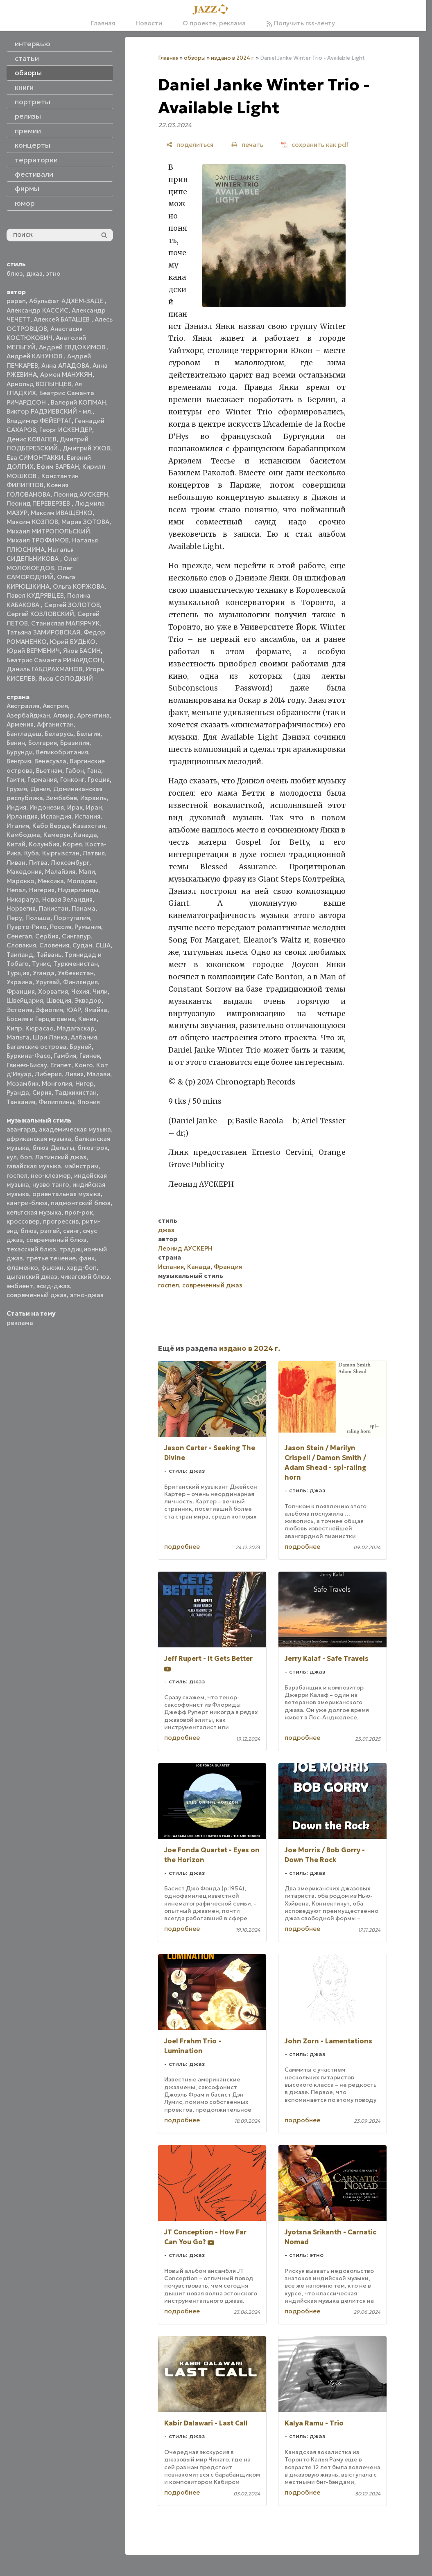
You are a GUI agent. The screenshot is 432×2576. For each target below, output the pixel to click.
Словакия (21, 945)
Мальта (18, 1037)
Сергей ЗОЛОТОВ (72, 605)
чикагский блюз (85, 1276)
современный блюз (56, 1240)
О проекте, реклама (214, 23)
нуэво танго (50, 1184)
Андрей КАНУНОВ (35, 356)
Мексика (51, 881)
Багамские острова (36, 1047)
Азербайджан (28, 715)
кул (12, 1157)
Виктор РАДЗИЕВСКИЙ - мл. (50, 411)
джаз (34, 273)
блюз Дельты (53, 1148)
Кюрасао (39, 1028)
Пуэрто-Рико (27, 927)
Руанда (18, 1092)
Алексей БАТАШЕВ (62, 319)
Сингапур (76, 936)
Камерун (56, 835)
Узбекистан (76, 973)
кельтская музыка (34, 1212)
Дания (40, 789)
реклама (20, 1323)
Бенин (16, 743)
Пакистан (53, 908)
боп (26, 1157)
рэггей (50, 1231)
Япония (88, 1102)
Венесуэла (50, 761)
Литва (38, 862)
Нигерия (41, 890)
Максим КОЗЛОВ (32, 522)
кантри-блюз (27, 1203)
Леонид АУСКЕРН (81, 494)
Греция (99, 779)
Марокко (20, 881)
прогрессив (61, 1221)
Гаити (15, 779)
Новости (149, 23)
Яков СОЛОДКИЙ (65, 678)
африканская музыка (39, 1139)
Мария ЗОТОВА (85, 522)
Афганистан (55, 724)
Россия (60, 927)
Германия (42, 779)
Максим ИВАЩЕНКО (62, 513)
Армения (20, 724)
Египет (60, 1065)
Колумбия (44, 844)
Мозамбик (22, 1083)
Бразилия (74, 743)
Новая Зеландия (67, 899)
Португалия (72, 918)
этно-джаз (87, 1295)
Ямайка (95, 1010)
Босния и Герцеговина (41, 1019)
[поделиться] (190, 144)
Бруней (81, 1047)
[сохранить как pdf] (315, 144)
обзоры (195, 57)
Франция (21, 991)
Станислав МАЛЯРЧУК (65, 623)
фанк (87, 1258)
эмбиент (20, 1286)
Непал (16, 890)
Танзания (21, 1102)
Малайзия (60, 871)
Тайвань (48, 954)
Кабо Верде (51, 826)
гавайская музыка (34, 1166)
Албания (84, 1037)
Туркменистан (75, 963)
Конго (84, 1065)
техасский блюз (31, 1249)
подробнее (182, 1546)
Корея (72, 844)
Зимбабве (61, 798)
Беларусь (59, 734)
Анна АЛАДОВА (65, 365)
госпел (17, 1175)
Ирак (75, 807)
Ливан (16, 862)
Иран (94, 807)
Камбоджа (23, 835)
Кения (87, 1019)
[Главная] (212, 10)
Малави (98, 1074)
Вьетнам (49, 770)
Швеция (58, 1000)
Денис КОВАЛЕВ (32, 439)
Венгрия (19, 761)
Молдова (81, 881)
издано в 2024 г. (233, 57)
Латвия (94, 853)
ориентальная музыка (66, 1194)
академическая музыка (75, 1129)
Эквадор (88, 1000)
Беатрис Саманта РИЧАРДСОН (54, 660)
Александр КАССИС (37, 310)
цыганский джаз (32, 1276)
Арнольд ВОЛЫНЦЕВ (39, 384)
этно (53, 273)
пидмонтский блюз (81, 1203)
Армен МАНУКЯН (66, 374)
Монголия (57, 1083)
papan (16, 301)
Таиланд (20, 954)
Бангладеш (24, 734)
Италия (18, 826)
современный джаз (37, 1295)
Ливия (74, 1074)
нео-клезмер (51, 1175)
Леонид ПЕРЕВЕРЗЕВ (39, 503)
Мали (87, 871)
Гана (94, 770)
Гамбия (65, 1056)
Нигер (84, 1083)
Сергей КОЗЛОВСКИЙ (40, 614)
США (103, 945)
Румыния (88, 927)
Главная (103, 23)
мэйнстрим (81, 1166)
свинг (71, 1231)
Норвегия (21, 908)
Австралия (23, 706)
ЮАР (73, 1010)
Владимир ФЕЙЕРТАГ (39, 421)
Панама (83, 908)
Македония (24, 871)
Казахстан (89, 826)
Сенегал (19, 936)
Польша (37, 918)
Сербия (47, 936)
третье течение (51, 1258)
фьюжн (52, 1267)
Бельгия (88, 734)
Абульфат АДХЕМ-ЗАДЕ (67, 301)
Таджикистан (76, 1092)
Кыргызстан (60, 853)
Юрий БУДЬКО (72, 642)
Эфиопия (49, 1010)
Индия (16, 807)
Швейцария (25, 1000)
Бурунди (20, 752)
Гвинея (89, 1056)
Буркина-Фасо (29, 1056)
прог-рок (79, 1212)
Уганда (43, 973)
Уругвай (48, 982)
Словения (54, 945)
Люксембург (70, 862)
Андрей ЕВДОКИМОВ (73, 347)
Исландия (56, 816)
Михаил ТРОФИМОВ (38, 540)
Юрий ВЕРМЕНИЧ (33, 651)
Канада (85, 835)
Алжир (63, 715)
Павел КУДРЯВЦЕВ (35, 595)
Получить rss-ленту (300, 23)
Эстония (19, 1010)
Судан (82, 945)
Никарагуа (23, 899)
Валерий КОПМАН (78, 402)
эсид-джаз (53, 1286)
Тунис (41, 963)
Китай (16, 844)
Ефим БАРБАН (58, 466)
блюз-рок (92, 1148)
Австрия (55, 706)
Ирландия (22, 816)
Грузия (17, 789)
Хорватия (53, 991)
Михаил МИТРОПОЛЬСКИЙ (48, 531)
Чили (100, 991)
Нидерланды (78, 890)
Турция (18, 973)
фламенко (22, 1267)
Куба (31, 853)
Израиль (93, 798)
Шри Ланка (50, 1037)
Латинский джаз (60, 1157)
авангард (21, 1129)
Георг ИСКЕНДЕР (65, 430)
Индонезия (46, 807)
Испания (87, 816)
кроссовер (23, 1221)
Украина (19, 982)
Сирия (42, 1092)
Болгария (42, 743)
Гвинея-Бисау (27, 1065)
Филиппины (56, 1102)
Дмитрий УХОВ (86, 448)
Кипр (14, 1028)
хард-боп (82, 1267)
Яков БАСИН (82, 651)
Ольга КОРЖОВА (78, 586)
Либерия (48, 1074)
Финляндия (80, 982)
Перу (14, 918)
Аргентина (93, 715)
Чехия (80, 991)
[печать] (247, 144)
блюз (15, 273)
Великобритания (62, 752)
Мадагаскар (76, 1028)
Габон (75, 770)
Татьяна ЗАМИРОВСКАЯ (43, 632)
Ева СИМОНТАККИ (35, 457)
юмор (25, 203)
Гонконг (72, 779)
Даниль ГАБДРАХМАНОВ (44, 669)
